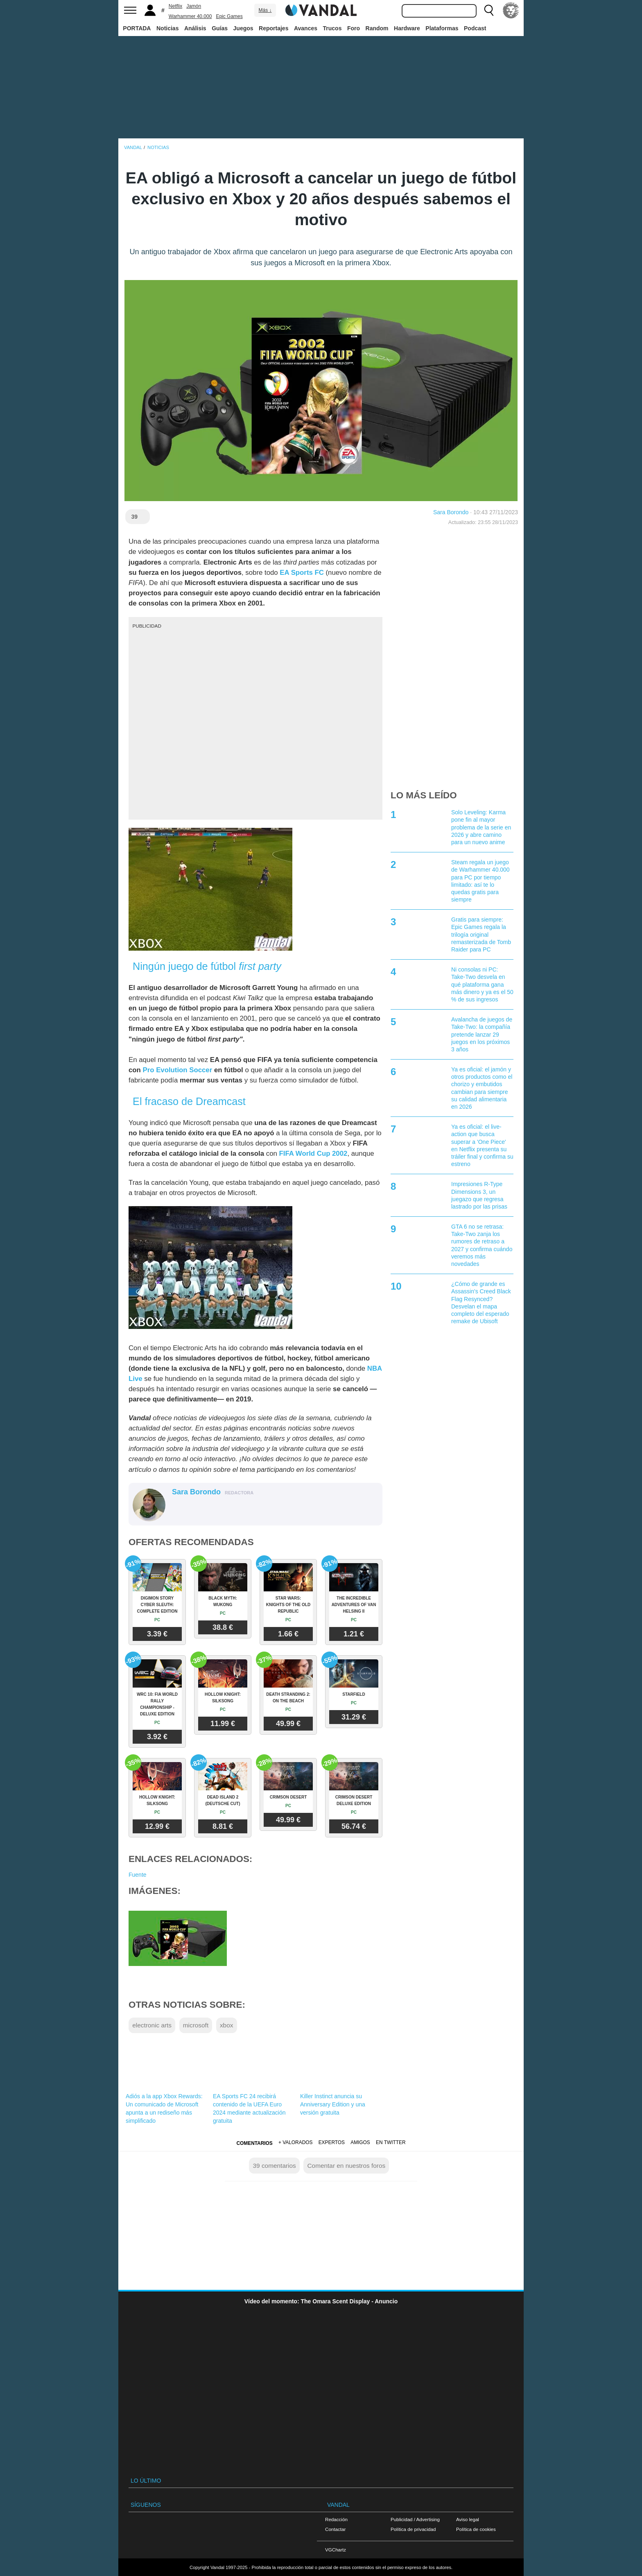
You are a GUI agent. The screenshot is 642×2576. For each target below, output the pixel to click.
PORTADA (137, 28)
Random (377, 28)
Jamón (193, 6)
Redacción (336, 2519)
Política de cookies (476, 2529)
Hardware (407, 28)
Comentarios (254, 2143)
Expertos (332, 2142)
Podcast (475, 28)
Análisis (195, 28)
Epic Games (229, 16)
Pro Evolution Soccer (177, 1070)
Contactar (335, 2529)
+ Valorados (295, 2142)
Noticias (167, 28)
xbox (226, 2025)
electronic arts (152, 2025)
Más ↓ (264, 10)
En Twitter (390, 2142)
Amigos (360, 2142)
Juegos (243, 28)
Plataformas (441, 28)
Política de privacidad (413, 2529)
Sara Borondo (450, 512)
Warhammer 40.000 (190, 16)
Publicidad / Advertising (415, 2519)
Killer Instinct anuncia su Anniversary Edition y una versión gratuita (332, 2104)
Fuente (138, 1874)
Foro (353, 28)
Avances (305, 28)
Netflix (175, 6)
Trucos (332, 28)
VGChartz (335, 2549)
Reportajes (273, 28)
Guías (220, 28)
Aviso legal (467, 2519)
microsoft (195, 2025)
